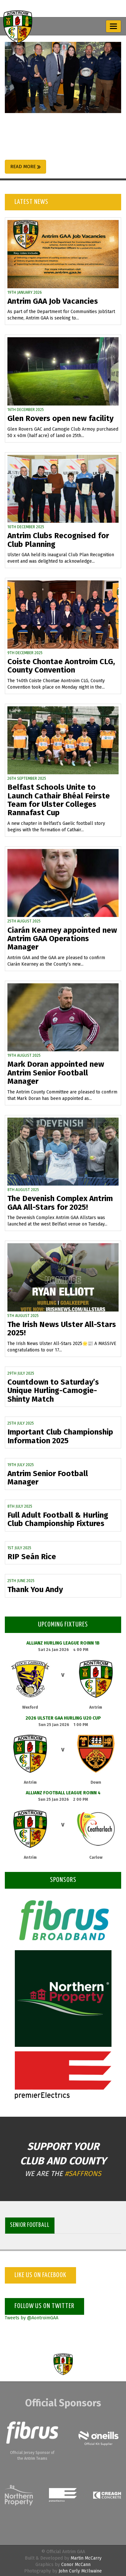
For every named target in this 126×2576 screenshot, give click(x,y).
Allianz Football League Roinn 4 (63, 1793)
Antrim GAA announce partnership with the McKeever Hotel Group (51, 135)
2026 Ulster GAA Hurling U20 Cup (63, 1718)
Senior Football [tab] (30, 2225)
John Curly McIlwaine (80, 2571)
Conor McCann (76, 2564)
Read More (25, 166)
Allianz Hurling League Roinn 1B (63, 1643)
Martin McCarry (86, 2558)
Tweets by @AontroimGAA (31, 2318)
